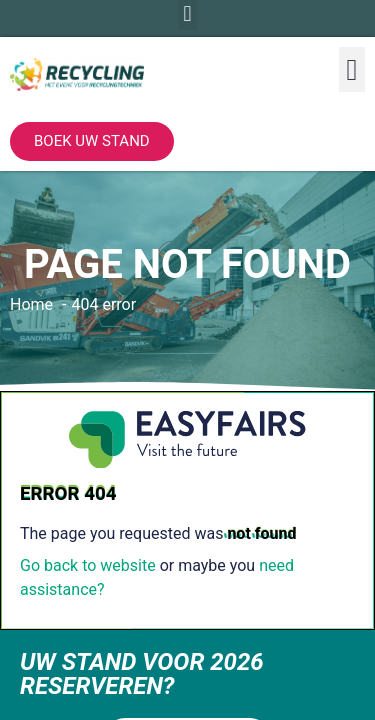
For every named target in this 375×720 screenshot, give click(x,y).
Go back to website (88, 565)
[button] (352, 69)
